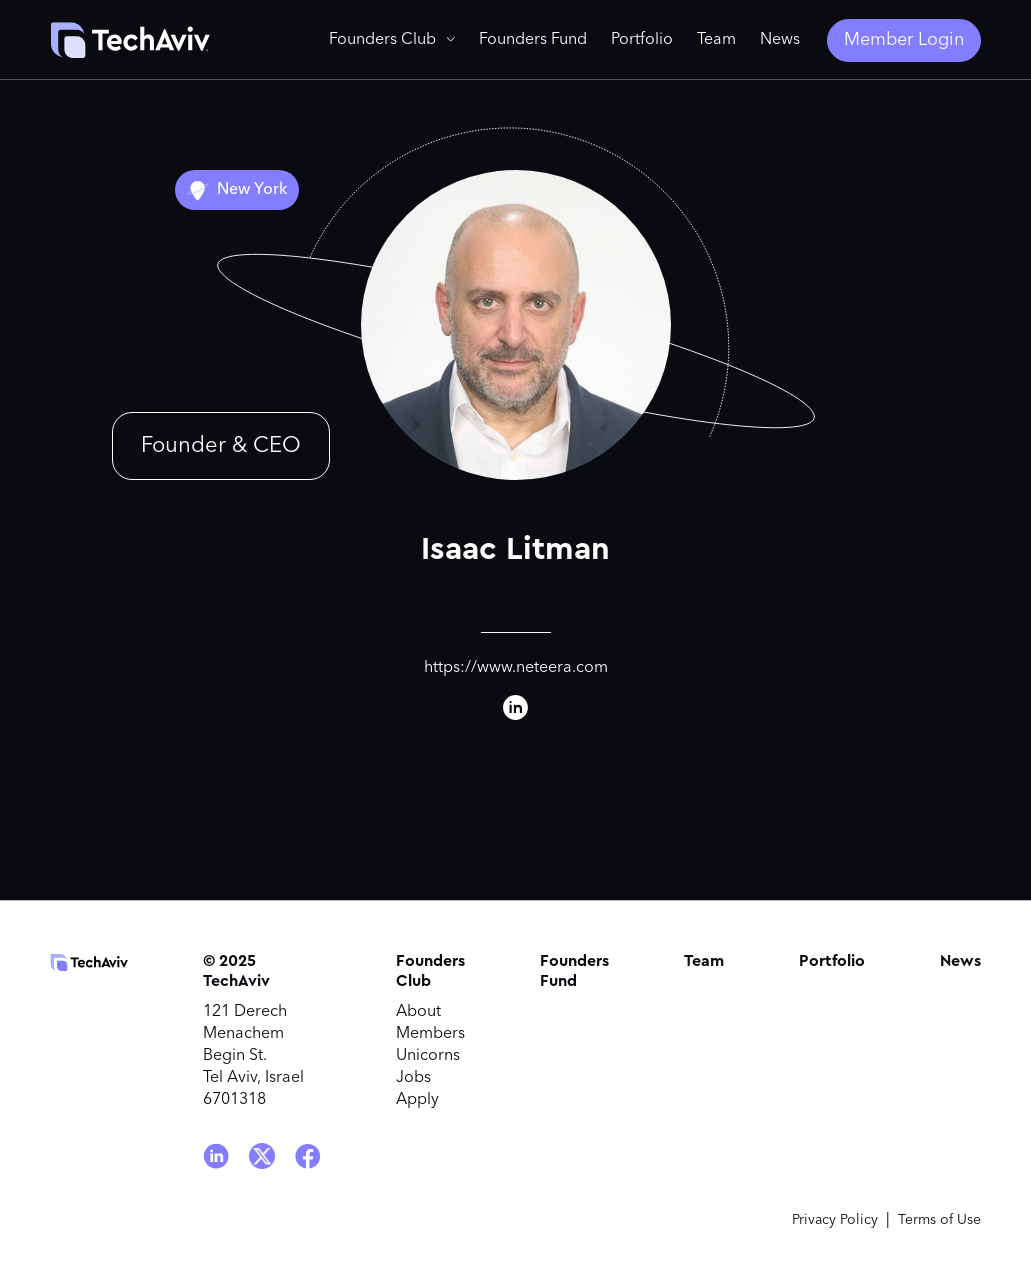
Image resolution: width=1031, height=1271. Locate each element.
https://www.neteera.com (516, 668)
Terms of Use (939, 1220)
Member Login (904, 40)
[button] (392, 40)
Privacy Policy (835, 1220)
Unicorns (428, 1056)
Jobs (413, 1078)
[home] (130, 40)
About (418, 1012)
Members (430, 1034)
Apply (417, 1100)
